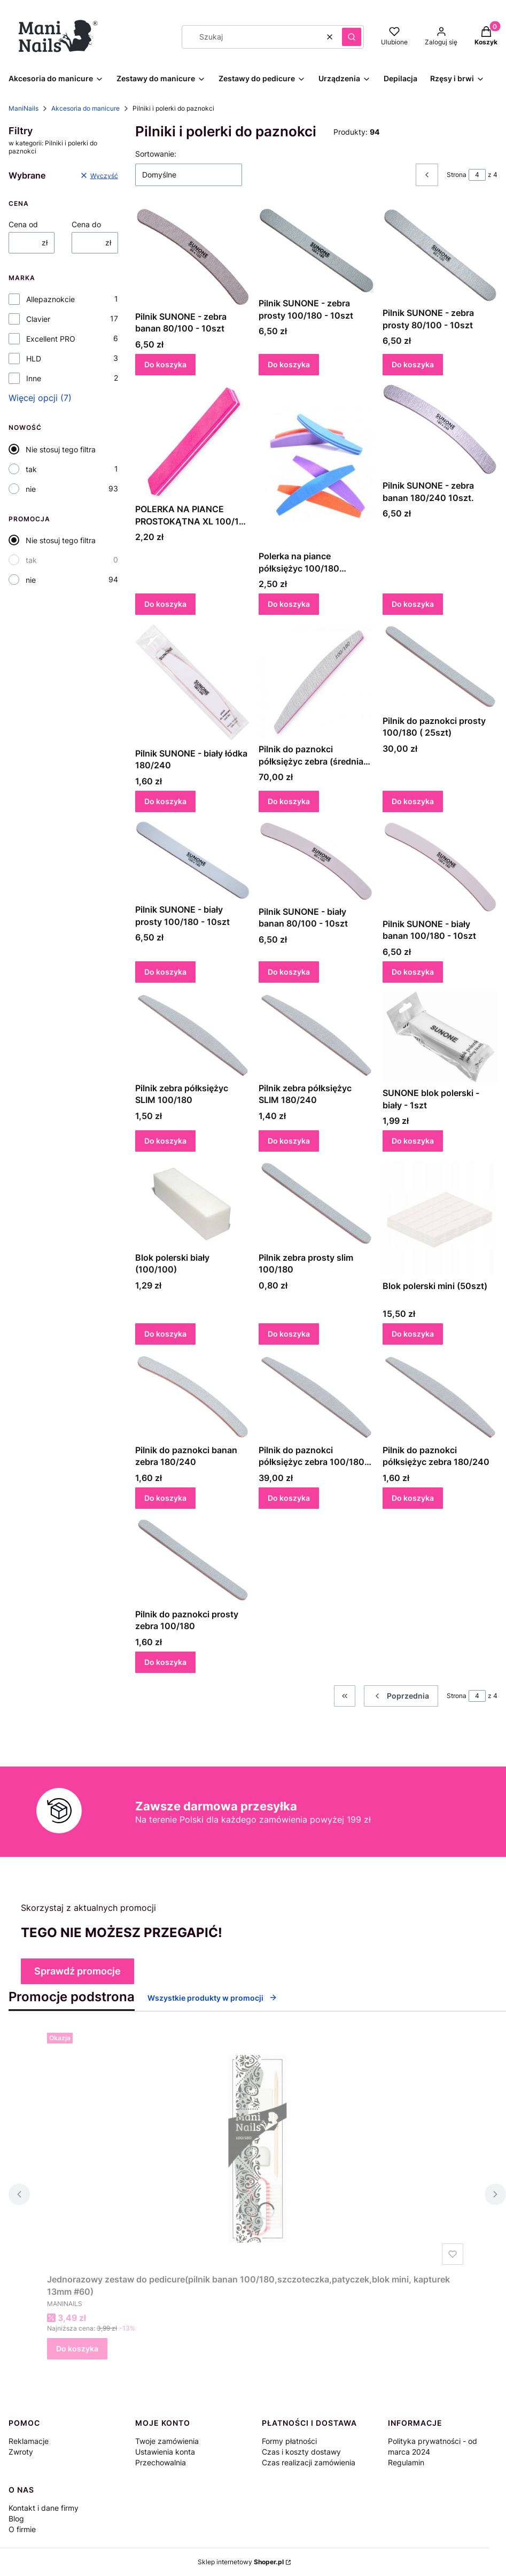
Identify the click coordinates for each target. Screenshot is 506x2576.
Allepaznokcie (50, 299)
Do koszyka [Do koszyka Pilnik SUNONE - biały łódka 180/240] (165, 800)
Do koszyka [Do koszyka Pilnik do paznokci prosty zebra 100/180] (165, 1661)
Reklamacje (29, 2441)
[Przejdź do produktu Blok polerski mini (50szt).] (440, 1218)
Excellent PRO (50, 338)
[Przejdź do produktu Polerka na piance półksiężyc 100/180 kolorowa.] (316, 465)
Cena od (23, 224)
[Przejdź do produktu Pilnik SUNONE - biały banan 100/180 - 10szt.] (440, 867)
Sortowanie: (155, 153)
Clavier (38, 318)
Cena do (86, 224)
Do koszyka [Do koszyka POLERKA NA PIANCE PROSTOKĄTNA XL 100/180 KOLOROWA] (165, 604)
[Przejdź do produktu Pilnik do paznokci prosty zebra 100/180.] (192, 1560)
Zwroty (21, 2451)
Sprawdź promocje (77, 1971)
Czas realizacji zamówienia (308, 2462)
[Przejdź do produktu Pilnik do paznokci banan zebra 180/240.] (192, 1396)
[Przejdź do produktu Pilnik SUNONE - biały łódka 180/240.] (192, 683)
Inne (33, 378)
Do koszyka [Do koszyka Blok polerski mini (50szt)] (413, 1333)
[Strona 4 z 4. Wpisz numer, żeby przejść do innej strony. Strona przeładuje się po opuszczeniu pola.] (477, 175)
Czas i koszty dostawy (301, 2451)
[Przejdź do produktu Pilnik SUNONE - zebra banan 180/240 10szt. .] (440, 429)
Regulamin (406, 2462)
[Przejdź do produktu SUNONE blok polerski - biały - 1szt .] (440, 1037)
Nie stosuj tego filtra (61, 449)
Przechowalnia (160, 2462)
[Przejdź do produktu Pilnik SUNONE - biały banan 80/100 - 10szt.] (316, 860)
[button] (351, 37)
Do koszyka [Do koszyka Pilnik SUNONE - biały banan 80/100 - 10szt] (289, 971)
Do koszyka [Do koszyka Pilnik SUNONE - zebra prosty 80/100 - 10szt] (413, 364)
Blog (16, 2518)
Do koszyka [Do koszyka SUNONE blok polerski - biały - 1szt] (413, 1141)
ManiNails (23, 108)
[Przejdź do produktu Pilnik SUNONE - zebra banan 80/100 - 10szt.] (192, 256)
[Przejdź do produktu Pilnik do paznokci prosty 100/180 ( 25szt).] (440, 667)
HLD (33, 358)
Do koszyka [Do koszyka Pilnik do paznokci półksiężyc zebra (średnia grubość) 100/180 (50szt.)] (289, 800)
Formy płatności (289, 2441)
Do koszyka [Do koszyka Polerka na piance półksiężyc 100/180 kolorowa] (289, 604)
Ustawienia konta (165, 2451)
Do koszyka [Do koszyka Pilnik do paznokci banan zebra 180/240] (165, 1497)
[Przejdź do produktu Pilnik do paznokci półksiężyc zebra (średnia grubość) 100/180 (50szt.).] (316, 681)
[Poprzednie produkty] (401, 1696)
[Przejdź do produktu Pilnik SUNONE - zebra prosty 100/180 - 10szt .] (316, 250)
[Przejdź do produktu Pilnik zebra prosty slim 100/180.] (316, 1204)
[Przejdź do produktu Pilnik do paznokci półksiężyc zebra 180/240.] (440, 1396)
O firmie (22, 2529)
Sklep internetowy (241, 2562)
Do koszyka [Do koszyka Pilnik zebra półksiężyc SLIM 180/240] (289, 1141)
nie (31, 488)
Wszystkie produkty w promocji (212, 1997)
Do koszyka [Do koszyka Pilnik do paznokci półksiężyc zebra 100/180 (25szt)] (289, 1497)
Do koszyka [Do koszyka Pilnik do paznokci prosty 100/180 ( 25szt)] (413, 800)
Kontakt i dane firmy (44, 2507)
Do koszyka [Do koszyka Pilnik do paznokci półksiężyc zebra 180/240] (413, 1497)
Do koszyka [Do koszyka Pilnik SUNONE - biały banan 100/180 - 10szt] (413, 971)
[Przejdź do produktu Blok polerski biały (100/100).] (192, 1204)
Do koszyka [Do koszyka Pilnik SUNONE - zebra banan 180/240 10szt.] (413, 604)
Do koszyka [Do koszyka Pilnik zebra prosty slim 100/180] (289, 1333)
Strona (456, 175)
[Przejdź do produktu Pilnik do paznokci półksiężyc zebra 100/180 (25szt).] (316, 1396)
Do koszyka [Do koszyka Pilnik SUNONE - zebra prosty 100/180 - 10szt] (289, 364)
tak (31, 469)
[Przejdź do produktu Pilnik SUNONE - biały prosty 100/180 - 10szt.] (192, 859)
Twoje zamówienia (167, 2441)
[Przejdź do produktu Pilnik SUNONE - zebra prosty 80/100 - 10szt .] (440, 255)
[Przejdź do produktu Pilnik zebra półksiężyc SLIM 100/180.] (192, 1034)
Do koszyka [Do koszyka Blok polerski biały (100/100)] (165, 1333)
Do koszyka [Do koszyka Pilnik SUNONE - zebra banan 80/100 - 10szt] (165, 364)
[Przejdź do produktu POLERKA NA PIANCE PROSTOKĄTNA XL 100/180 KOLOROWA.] (192, 441)
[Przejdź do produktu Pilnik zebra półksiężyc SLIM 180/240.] (316, 1034)
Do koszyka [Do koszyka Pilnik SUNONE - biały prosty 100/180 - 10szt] (165, 971)
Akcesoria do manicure (85, 108)
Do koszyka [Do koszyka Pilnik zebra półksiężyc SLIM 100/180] (165, 1141)
